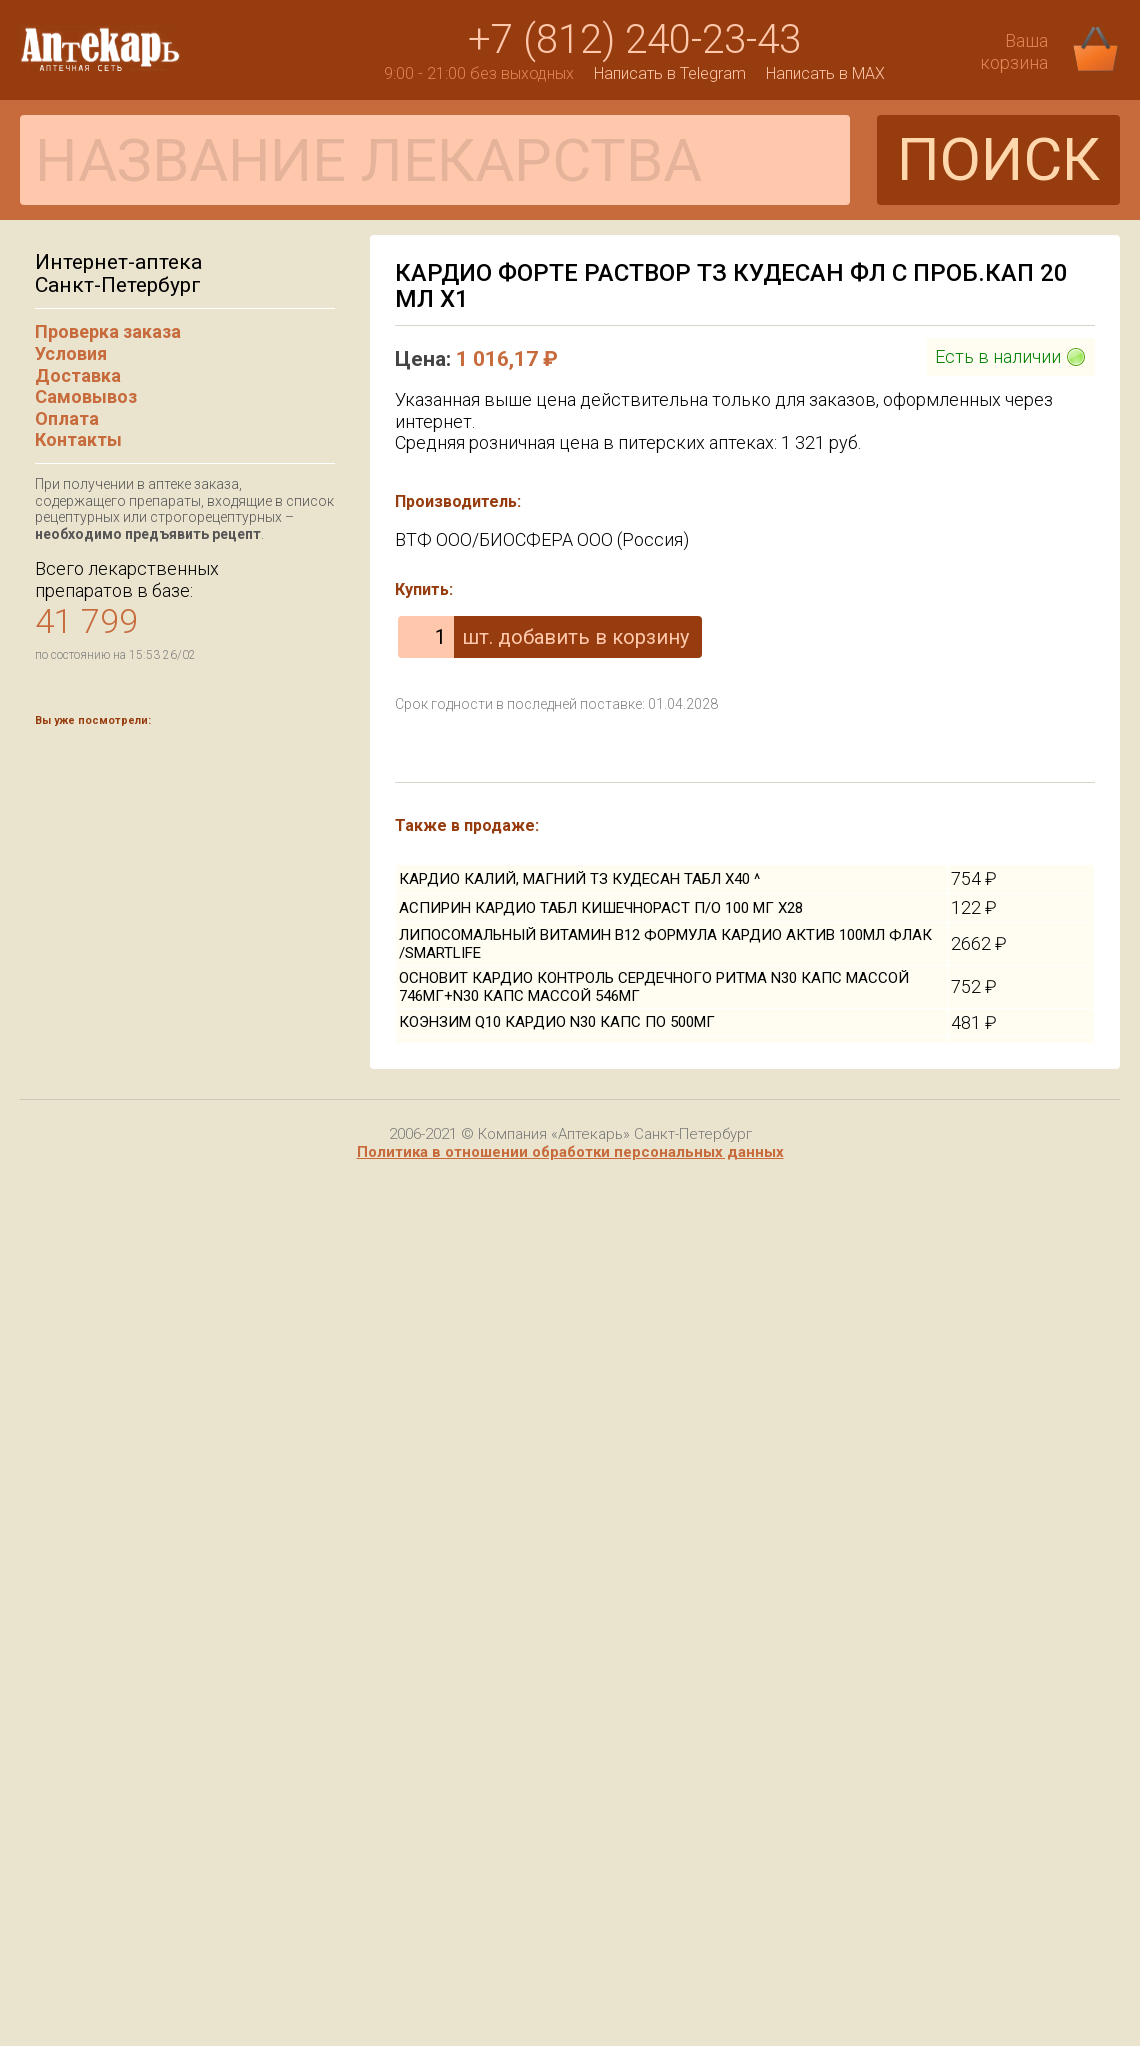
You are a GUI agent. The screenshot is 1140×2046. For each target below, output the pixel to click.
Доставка (78, 375)
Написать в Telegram (670, 73)
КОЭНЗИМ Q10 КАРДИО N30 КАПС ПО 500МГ (557, 1022)
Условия (71, 353)
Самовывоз (86, 396)
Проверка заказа (108, 331)
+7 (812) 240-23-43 (634, 39)
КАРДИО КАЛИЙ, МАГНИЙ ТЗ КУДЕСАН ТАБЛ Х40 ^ (579, 879)
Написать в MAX (825, 73)
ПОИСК (998, 159)
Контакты (78, 439)
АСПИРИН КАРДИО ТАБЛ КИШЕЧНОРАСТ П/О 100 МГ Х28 (601, 908)
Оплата (67, 418)
